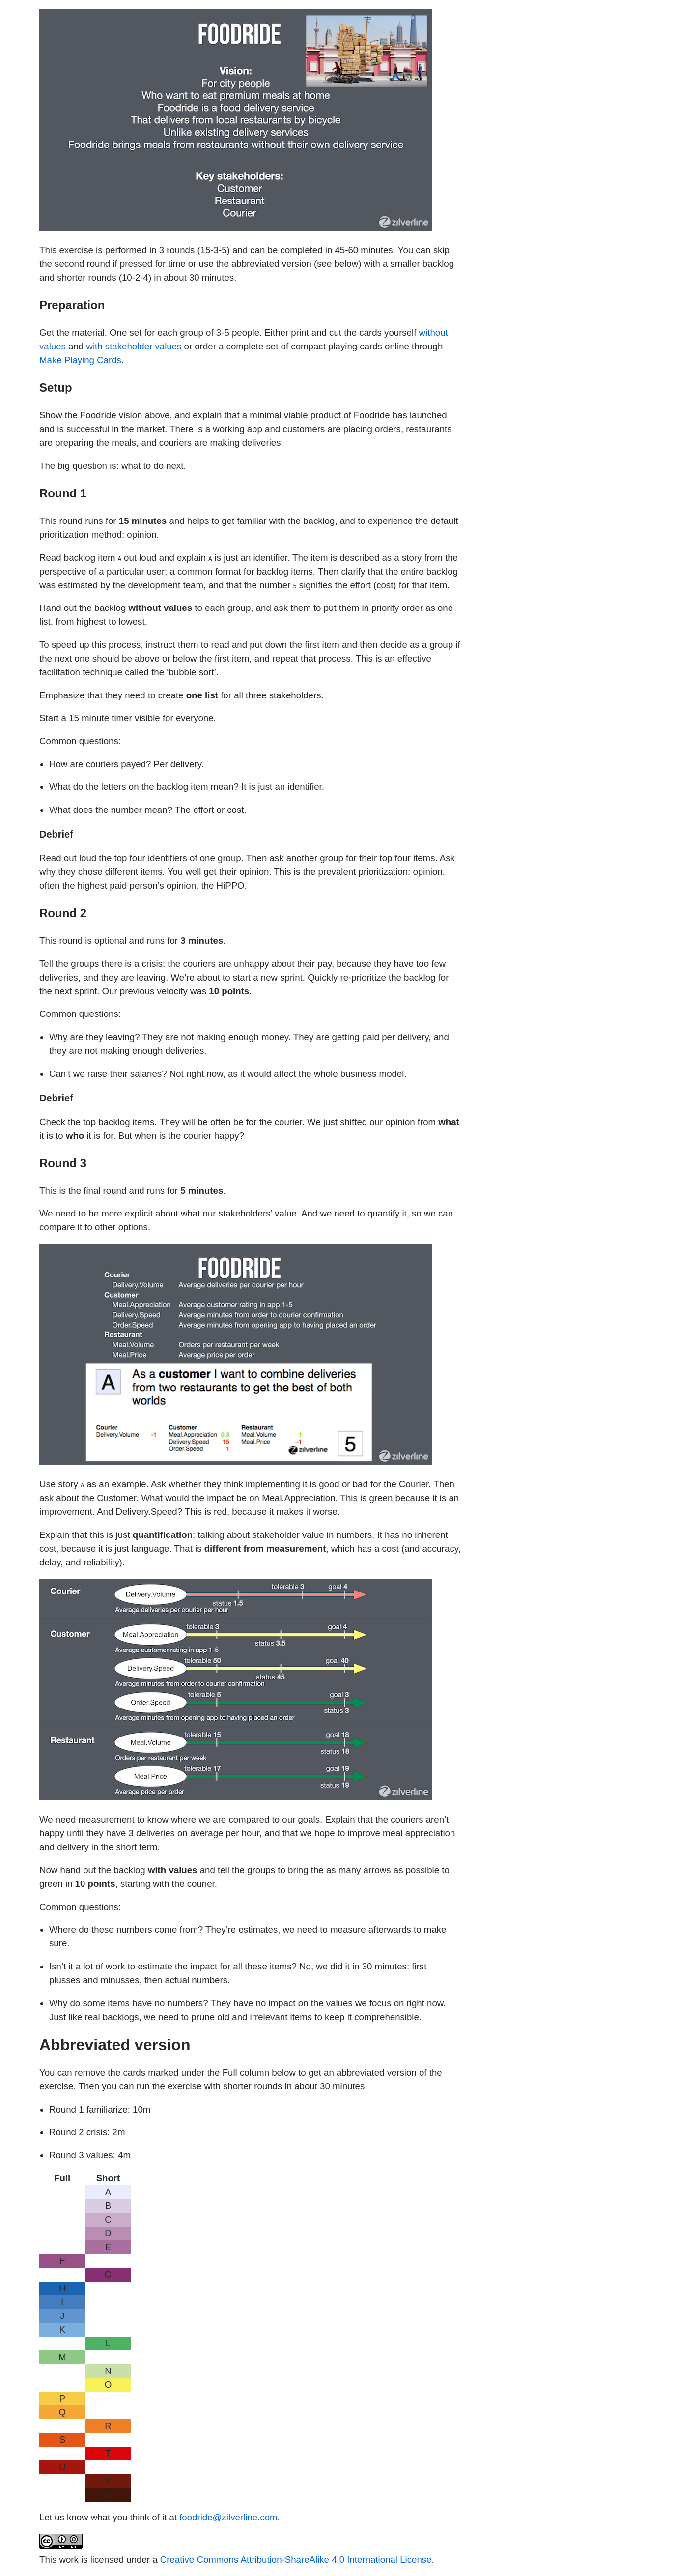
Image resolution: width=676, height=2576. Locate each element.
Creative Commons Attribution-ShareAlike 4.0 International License (296, 2559)
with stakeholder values (133, 346)
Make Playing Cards (80, 360)
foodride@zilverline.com (228, 2517)
